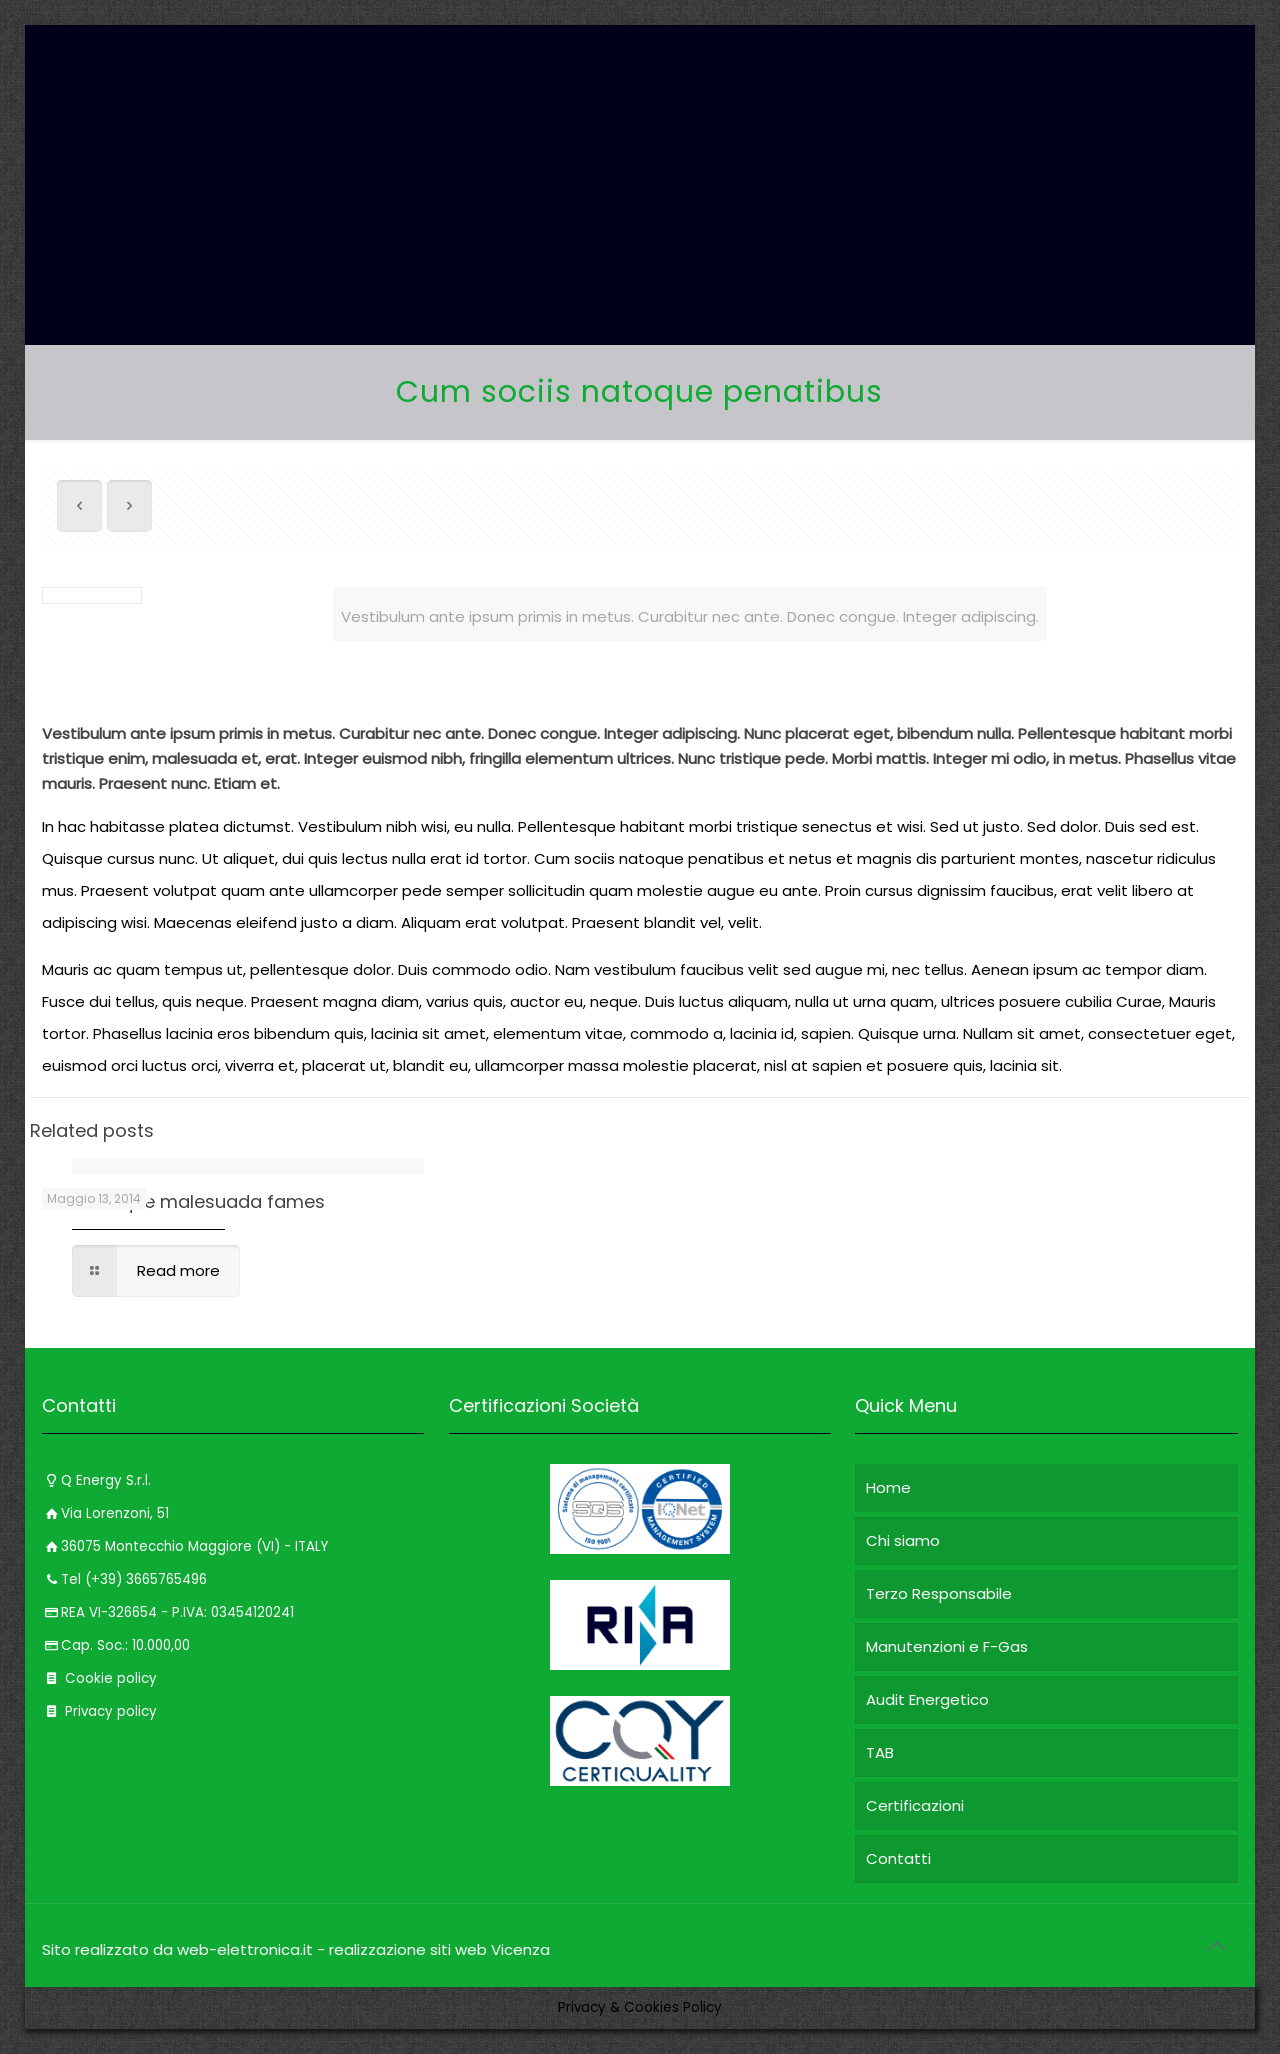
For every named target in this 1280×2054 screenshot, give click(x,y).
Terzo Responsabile (939, 1593)
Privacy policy (99, 1711)
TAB (880, 1752)
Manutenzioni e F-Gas (947, 1646)
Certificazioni (915, 1805)
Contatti (898, 1858)
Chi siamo (903, 1540)
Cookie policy (99, 1678)
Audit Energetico (927, 1699)
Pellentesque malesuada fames (183, 1201)
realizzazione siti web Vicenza (439, 1949)
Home (888, 1487)
